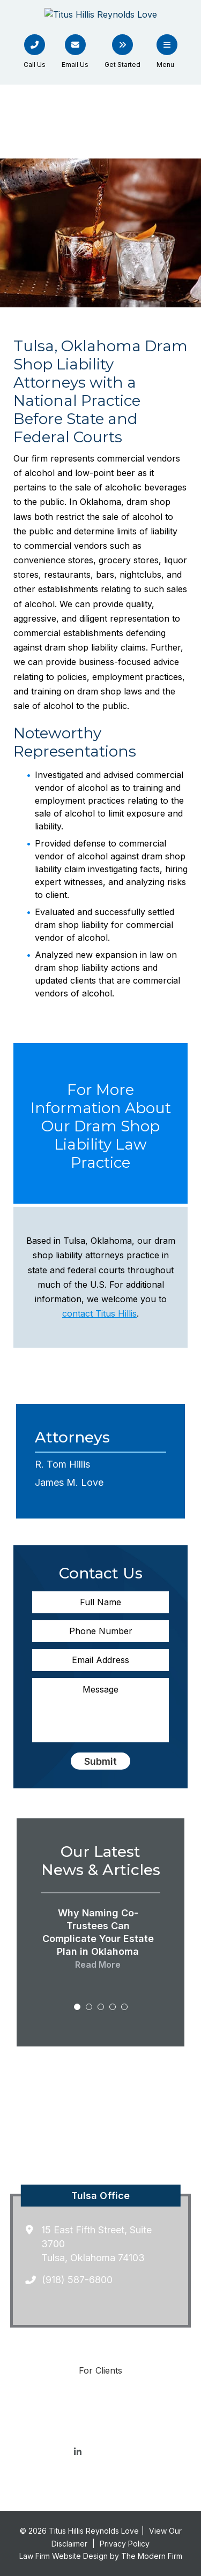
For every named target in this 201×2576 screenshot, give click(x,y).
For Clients (100, 2370)
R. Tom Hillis (62, 1464)
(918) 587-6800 (77, 2279)
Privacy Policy (125, 2543)
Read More (98, 1964)
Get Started (122, 65)
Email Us (75, 65)
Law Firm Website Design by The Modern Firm (100, 2555)
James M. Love (69, 1482)
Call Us (35, 65)
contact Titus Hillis (99, 1313)
